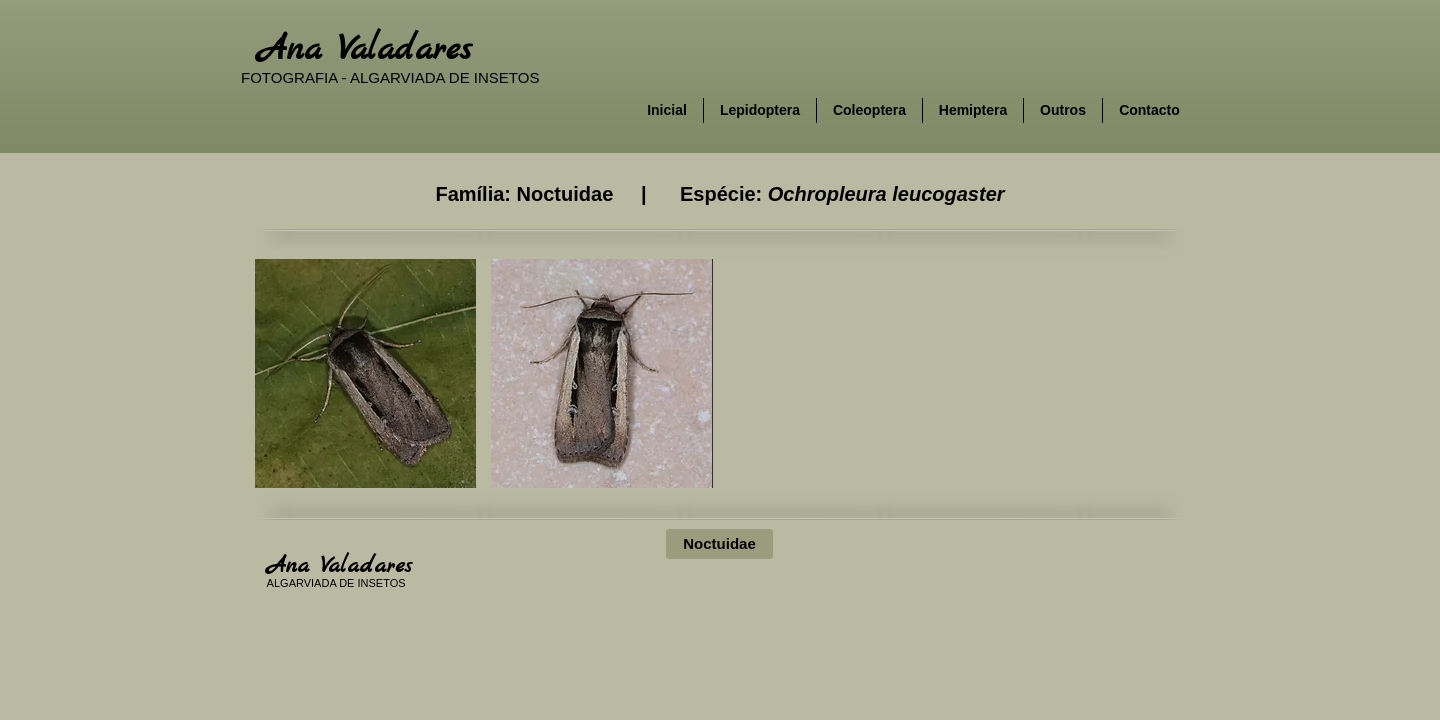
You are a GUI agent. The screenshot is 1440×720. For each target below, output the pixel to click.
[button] (365, 373)
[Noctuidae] (719, 544)
